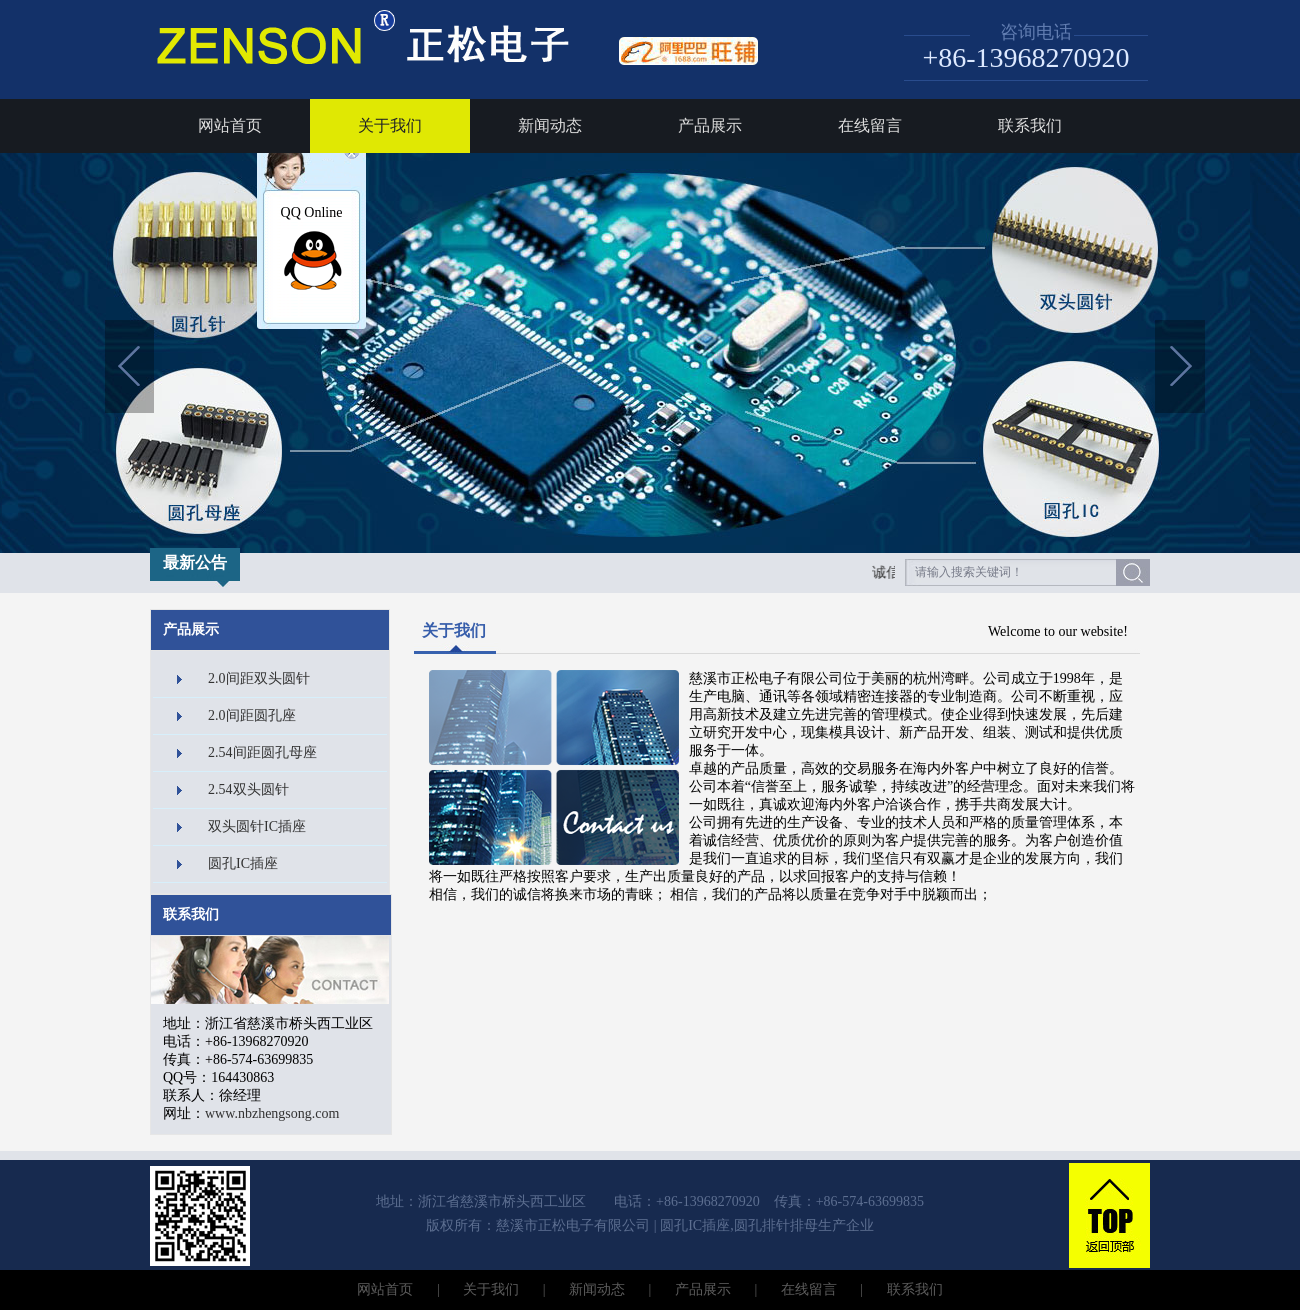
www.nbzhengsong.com (272, 1113)
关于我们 (390, 125)
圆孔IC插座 (243, 863)
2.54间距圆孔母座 (262, 752)
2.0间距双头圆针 (259, 678)
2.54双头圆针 (248, 789)
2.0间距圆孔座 (252, 715)
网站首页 (230, 125)
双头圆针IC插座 (257, 826)
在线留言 (870, 125)
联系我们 (1030, 125)
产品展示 (710, 125)
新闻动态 (550, 125)
